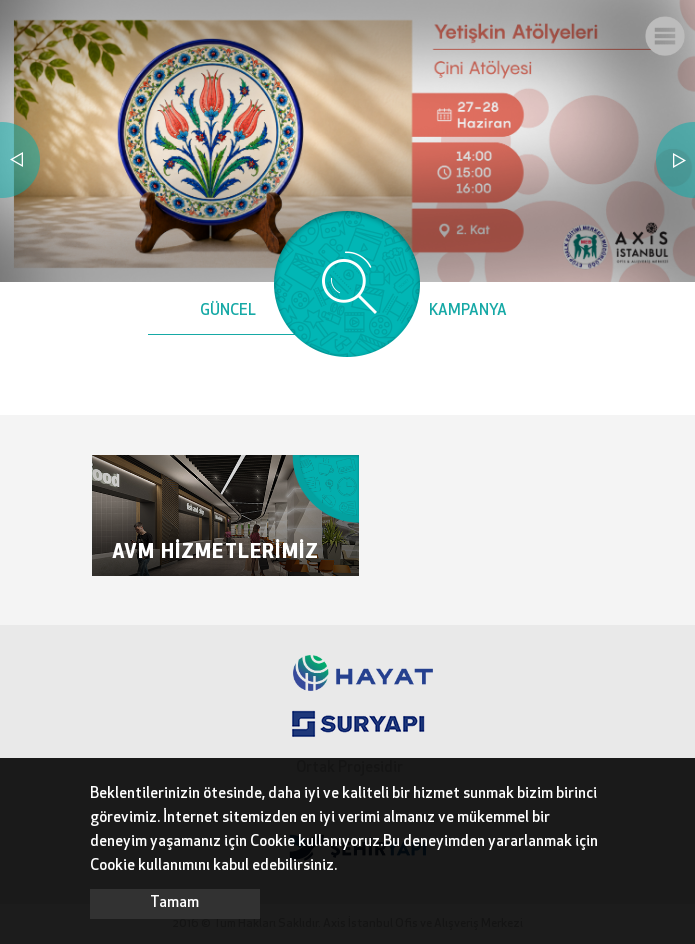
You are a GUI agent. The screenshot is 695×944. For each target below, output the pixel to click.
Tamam (174, 903)
